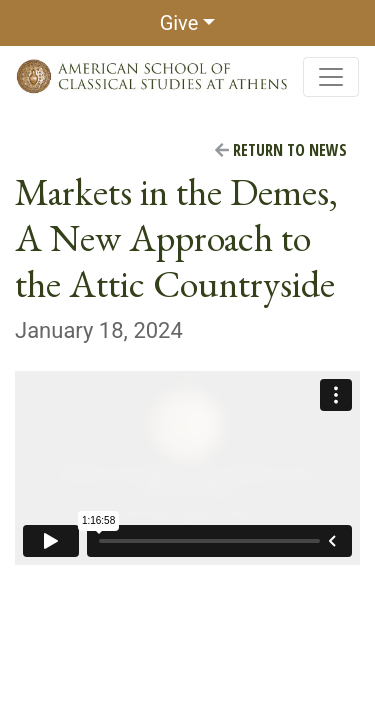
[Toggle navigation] (331, 77)
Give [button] (179, 23)
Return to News (281, 150)
